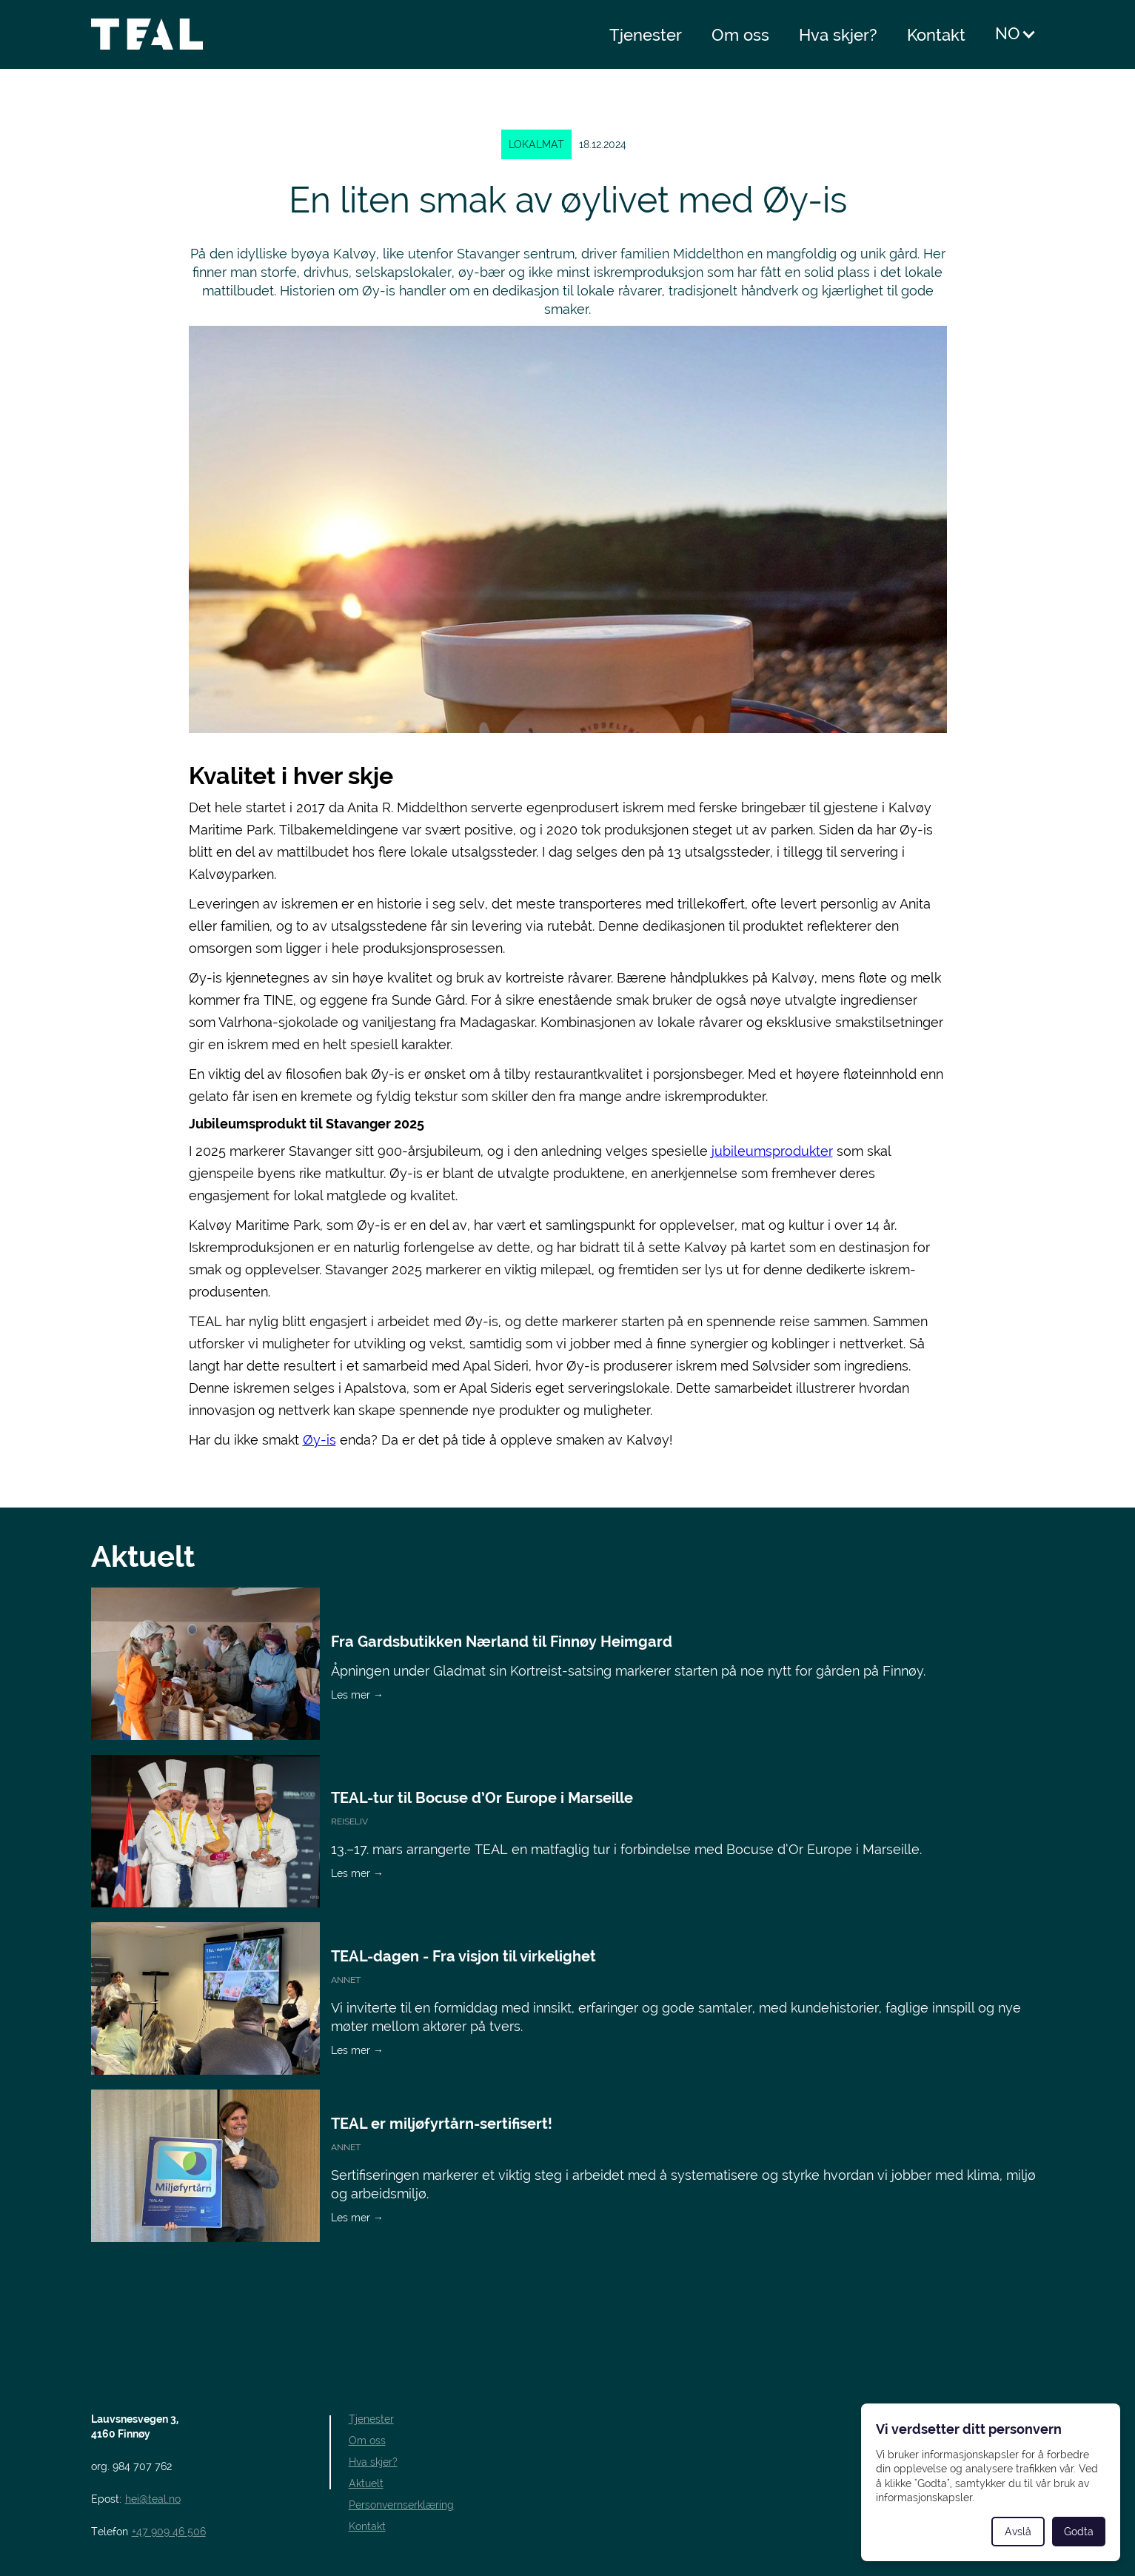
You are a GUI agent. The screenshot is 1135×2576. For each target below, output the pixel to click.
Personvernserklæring (401, 2505)
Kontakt (936, 34)
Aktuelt (366, 2483)
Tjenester (645, 34)
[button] (1016, 34)
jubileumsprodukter (772, 1151)
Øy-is (319, 1440)
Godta (1079, 2531)
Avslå (1018, 2531)
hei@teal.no (153, 2499)
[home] (151, 34)
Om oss (740, 34)
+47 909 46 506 (169, 2531)
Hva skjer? (838, 34)
